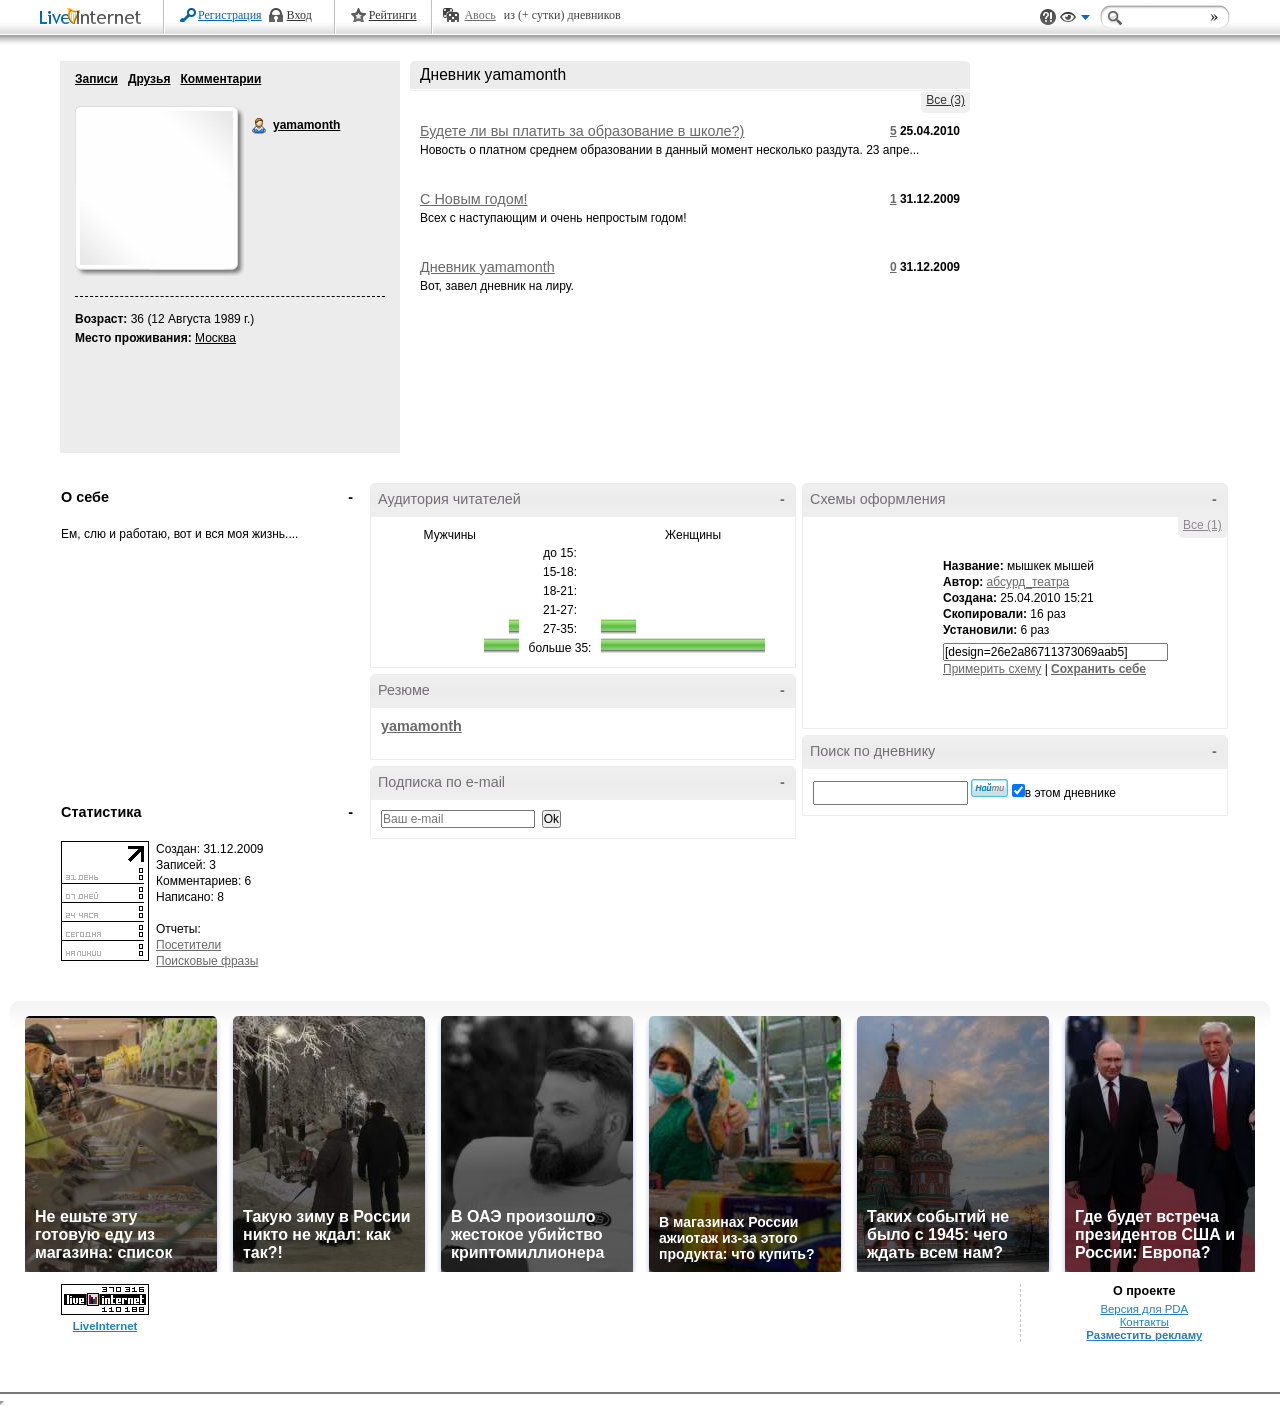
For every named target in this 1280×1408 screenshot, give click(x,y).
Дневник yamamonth (487, 267)
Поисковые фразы (207, 961)
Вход (299, 15)
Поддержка (1048, 17)
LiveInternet (94, 18)
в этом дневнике (1070, 793)
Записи (96, 79)
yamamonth (260, 126)
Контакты (1144, 1322)
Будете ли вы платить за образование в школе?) (582, 131)
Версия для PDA (1144, 1309)
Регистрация (230, 15)
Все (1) (1202, 525)
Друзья (149, 79)
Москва (215, 338)
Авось (479, 15)
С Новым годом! (474, 199)
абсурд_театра (1028, 582)
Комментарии (220, 79)
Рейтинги (393, 15)
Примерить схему (992, 669)
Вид (1075, 20)
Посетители (188, 945)
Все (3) (945, 100)
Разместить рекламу (1144, 1335)
